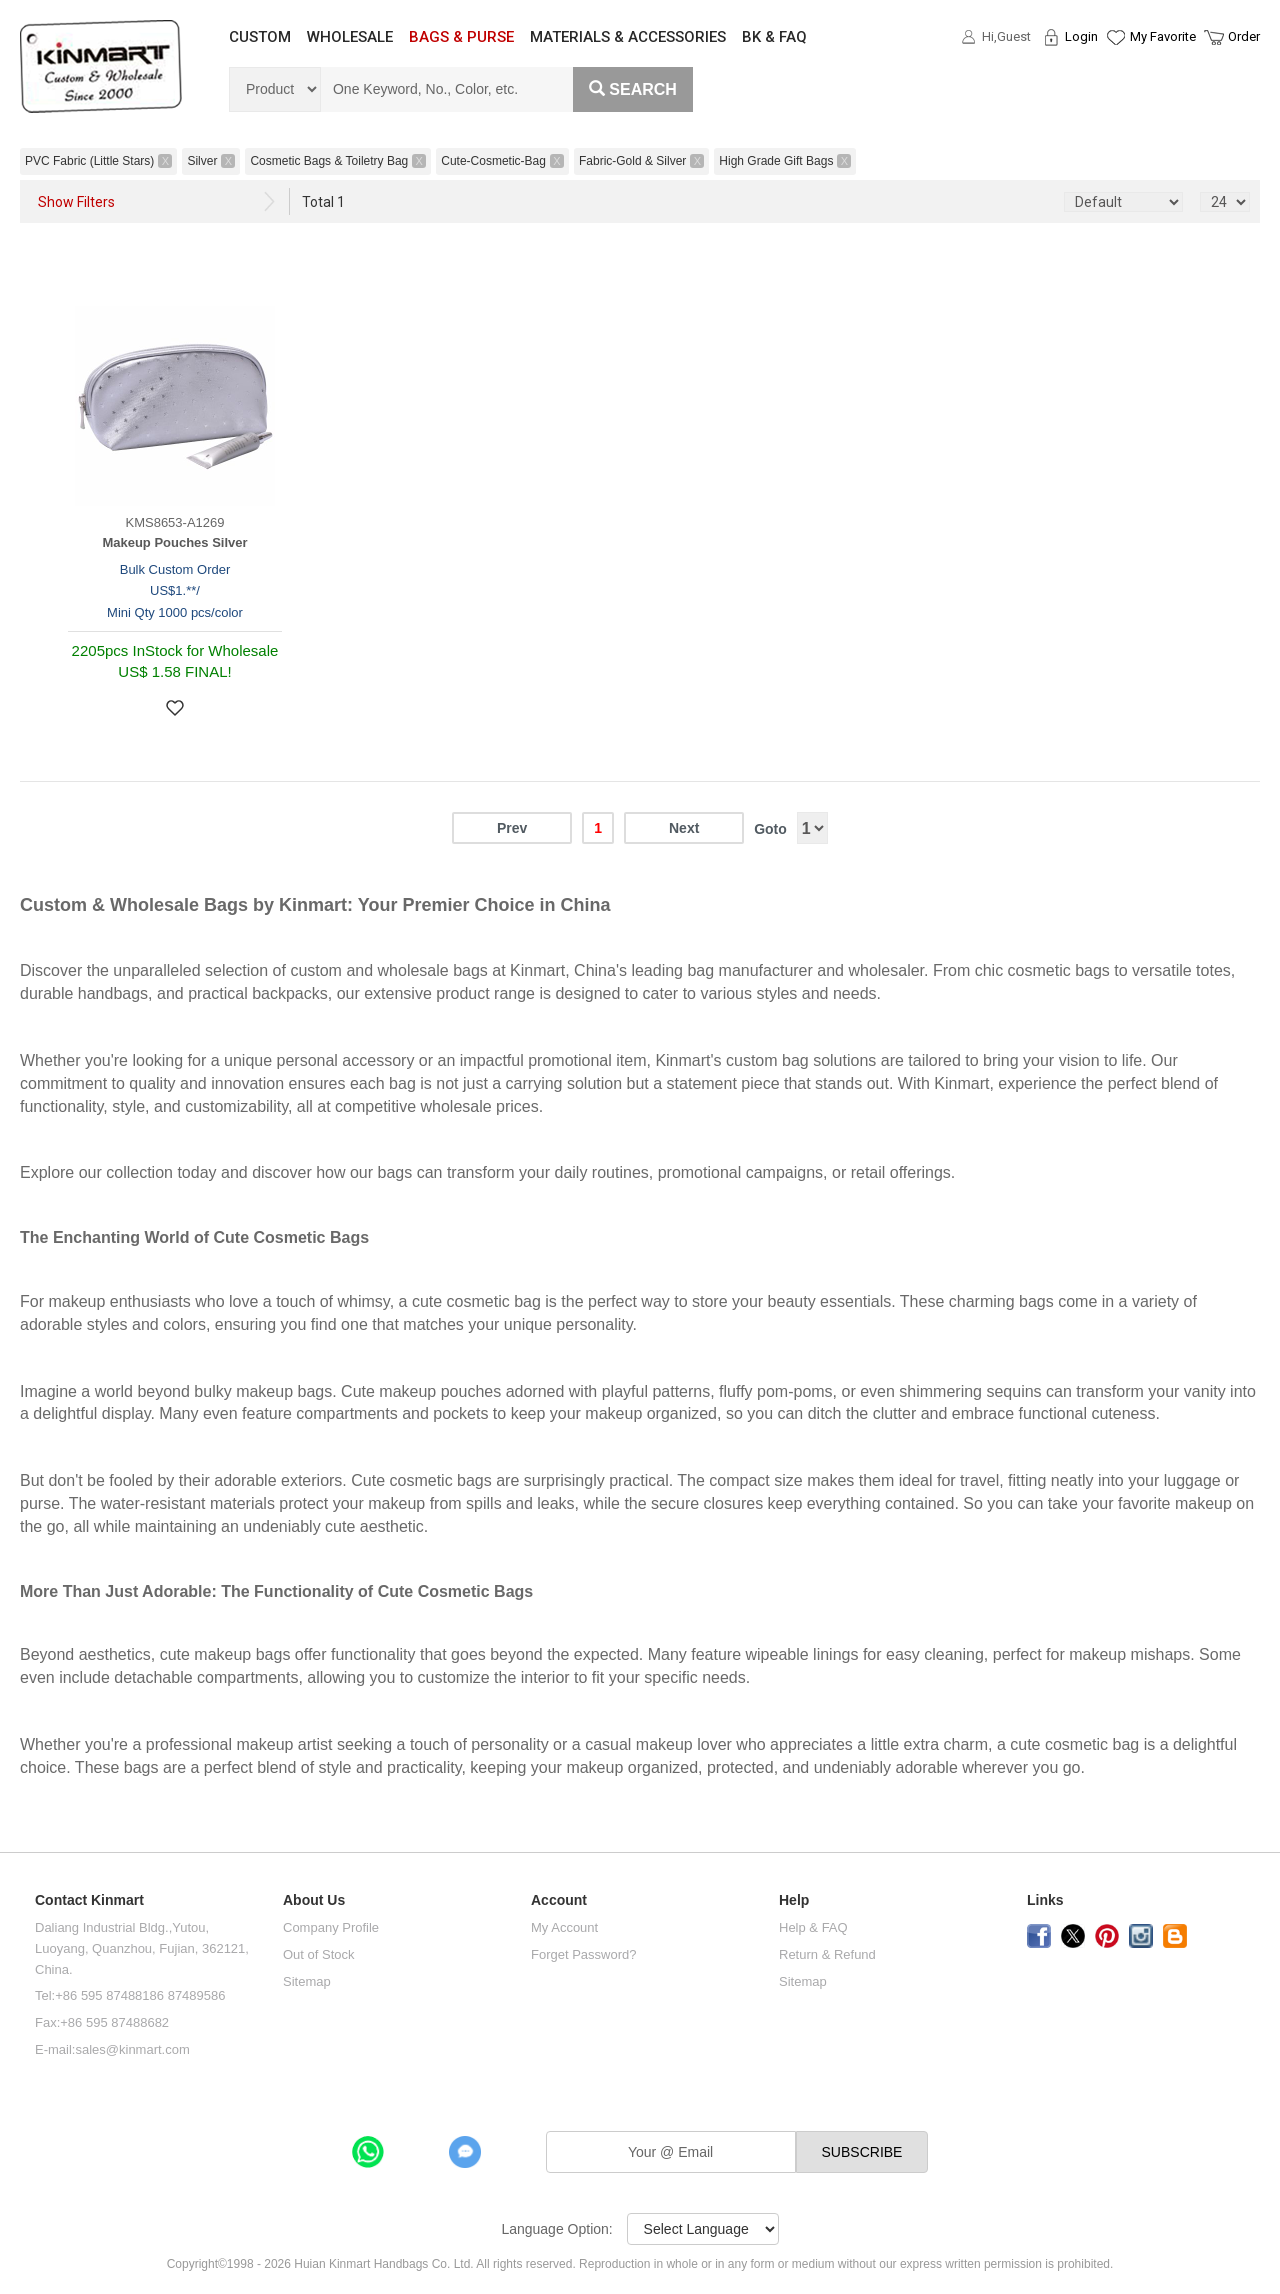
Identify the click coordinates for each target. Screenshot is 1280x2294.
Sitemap (307, 1981)
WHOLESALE (350, 37)
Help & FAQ (813, 1927)
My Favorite (1163, 36)
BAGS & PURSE (461, 37)
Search (633, 89)
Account (559, 1900)
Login (1081, 36)
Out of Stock (319, 1954)
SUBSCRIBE (862, 2152)
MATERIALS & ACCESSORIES (628, 37)
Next (684, 828)
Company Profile (331, 1927)
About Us (314, 1900)
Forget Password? (584, 1954)
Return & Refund (827, 1954)
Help (794, 1900)
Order (1244, 36)
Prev (512, 828)
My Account (564, 1927)
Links (1045, 1900)
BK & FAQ (774, 37)
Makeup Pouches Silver (174, 542)
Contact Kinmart (89, 1900)
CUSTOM (260, 37)
